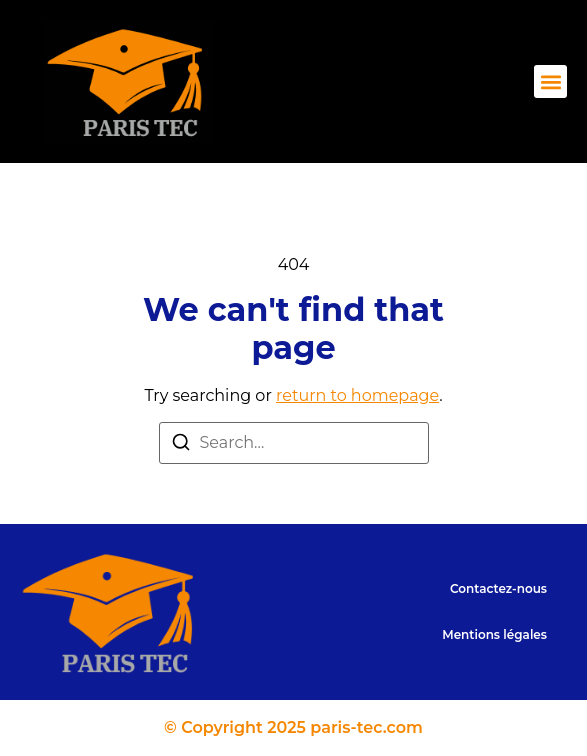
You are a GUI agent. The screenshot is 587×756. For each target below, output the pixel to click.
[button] (550, 81)
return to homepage (357, 395)
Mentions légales (494, 634)
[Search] (181, 445)
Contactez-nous (498, 588)
